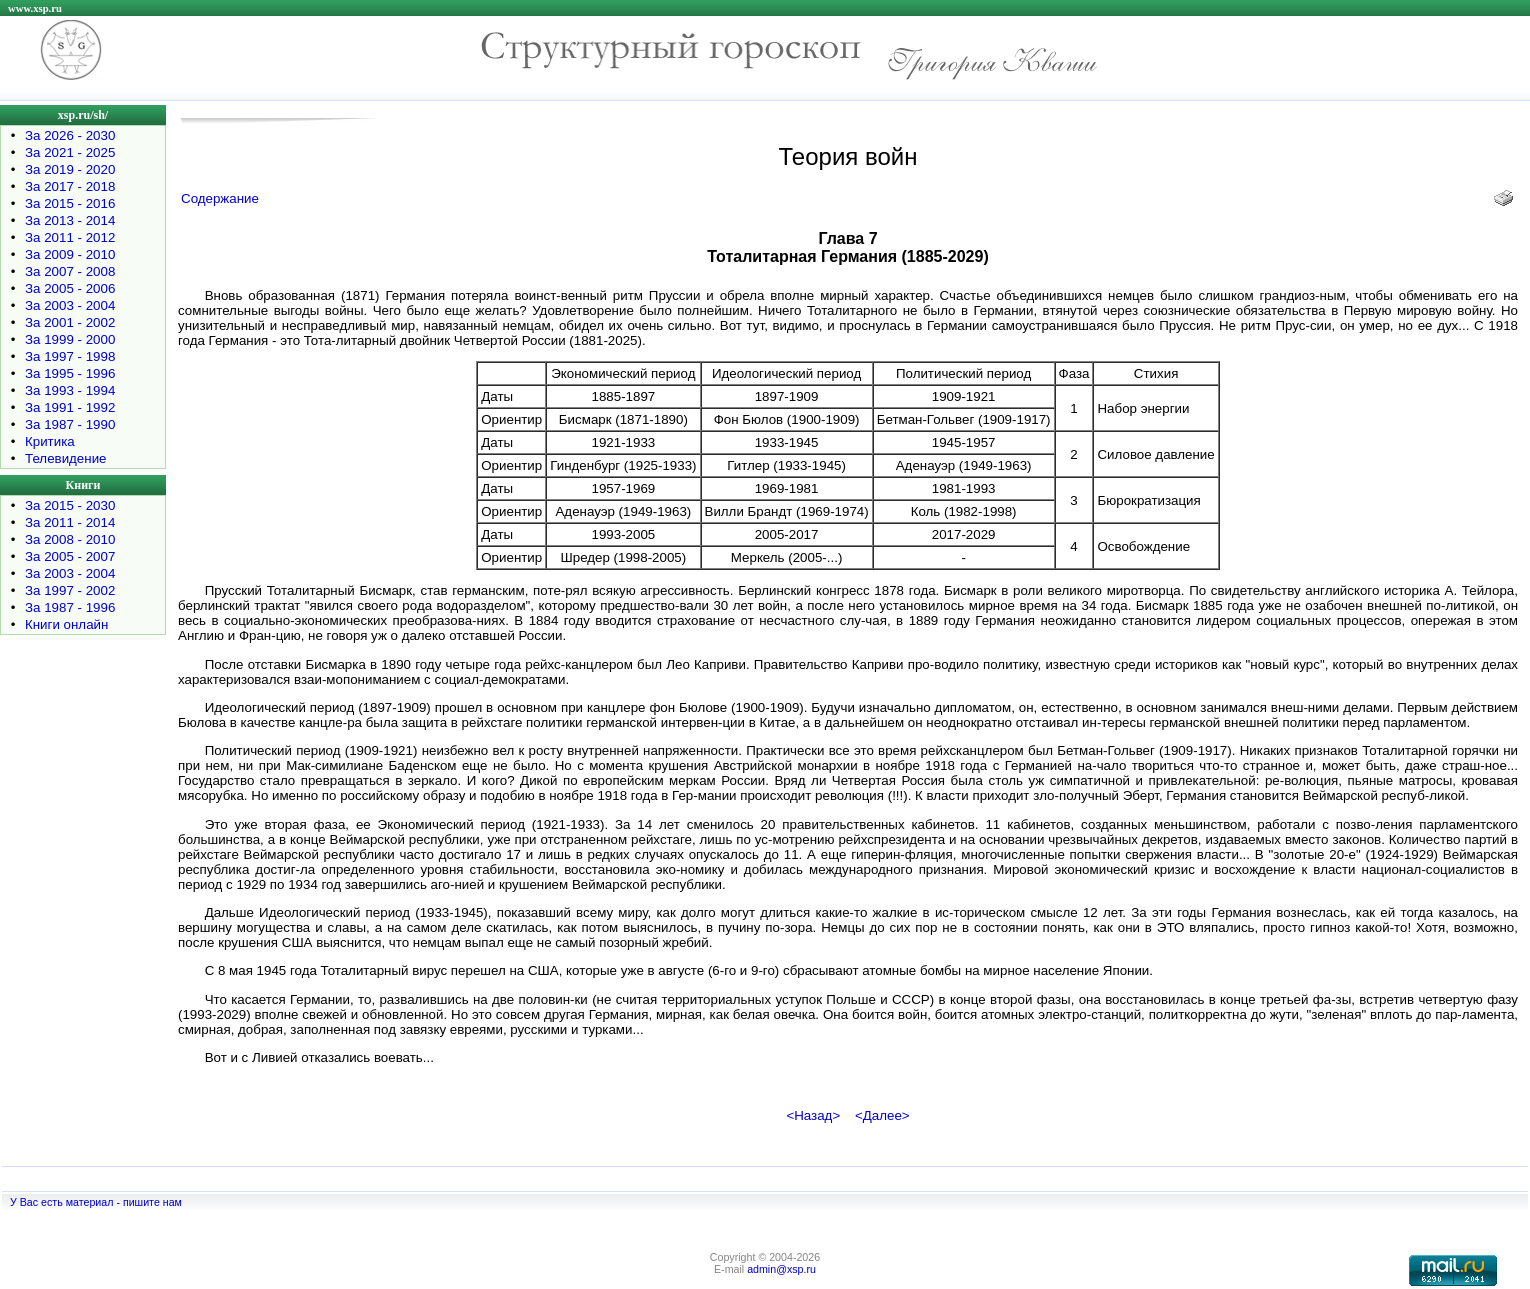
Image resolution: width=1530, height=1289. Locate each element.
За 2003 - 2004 (70, 305)
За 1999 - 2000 (70, 339)
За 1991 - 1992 (70, 407)
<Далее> (882, 1115)
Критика (50, 441)
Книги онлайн (66, 624)
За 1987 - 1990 (70, 424)
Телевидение (66, 458)
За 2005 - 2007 (70, 556)
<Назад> (813, 1115)
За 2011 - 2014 (70, 522)
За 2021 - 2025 (70, 152)
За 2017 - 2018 (70, 186)
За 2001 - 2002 (70, 322)
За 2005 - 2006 (70, 288)
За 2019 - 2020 (70, 169)
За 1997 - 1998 (70, 356)
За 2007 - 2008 (70, 271)
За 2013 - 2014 (70, 220)
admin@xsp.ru (781, 1269)
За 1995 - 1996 (70, 373)
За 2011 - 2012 (70, 237)
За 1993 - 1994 (70, 390)
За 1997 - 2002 (70, 590)
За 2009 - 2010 (70, 254)
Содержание (220, 198)
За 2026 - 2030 (70, 135)
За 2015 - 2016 (70, 203)
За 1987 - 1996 (70, 607)
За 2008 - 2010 (70, 539)
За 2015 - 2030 (70, 505)
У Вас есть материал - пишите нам (96, 1202)
